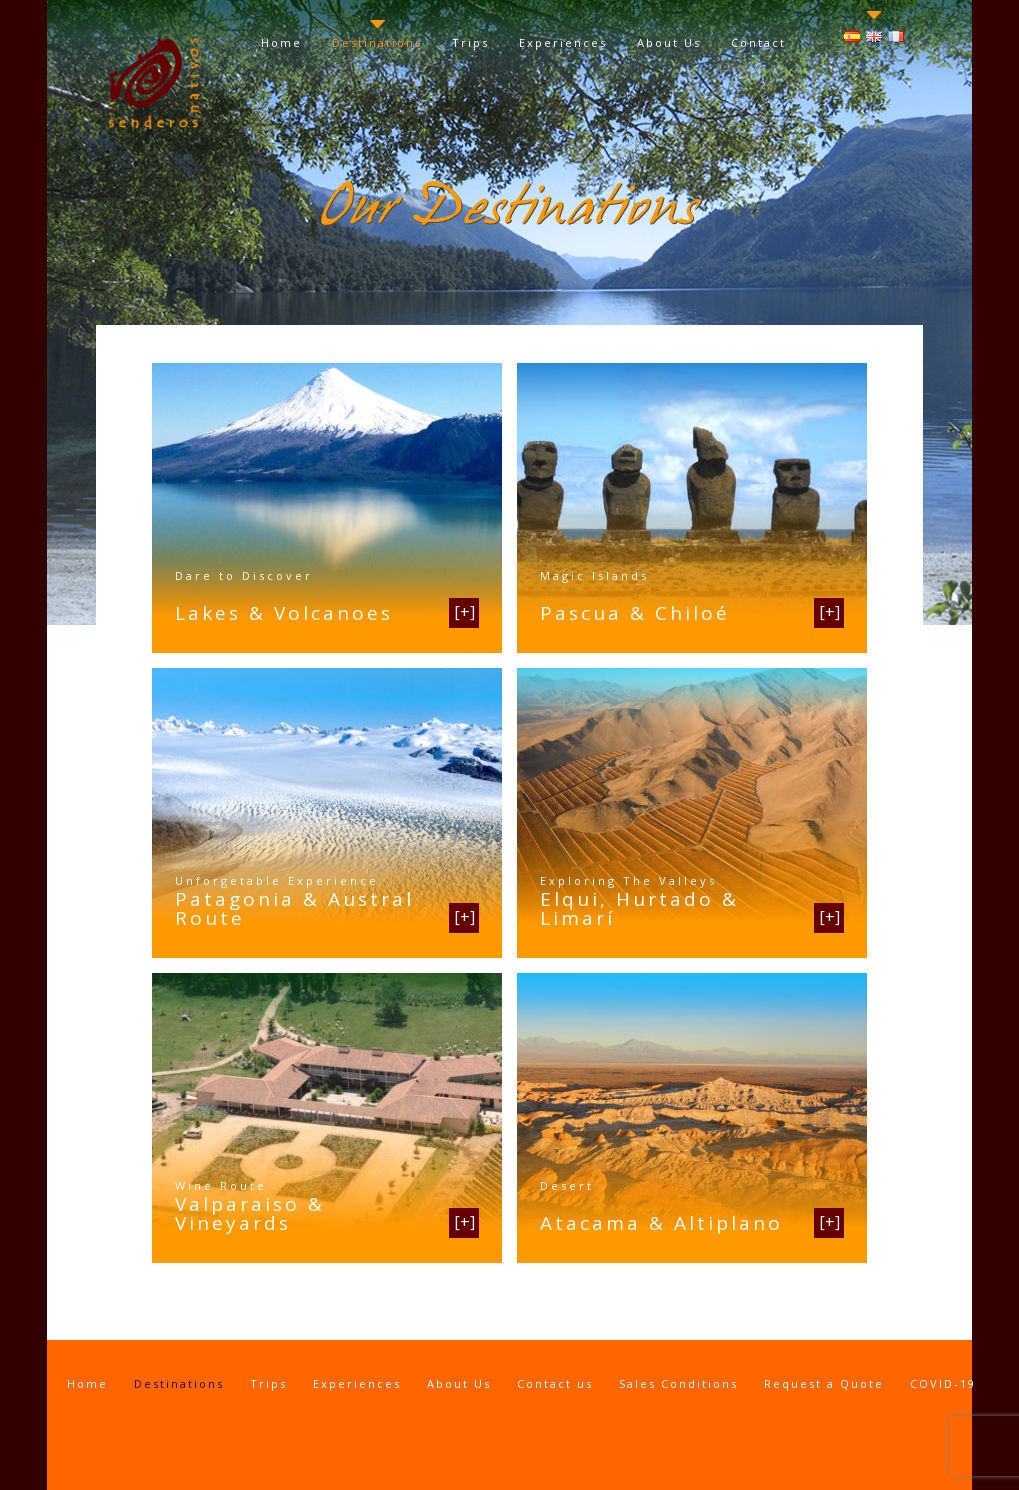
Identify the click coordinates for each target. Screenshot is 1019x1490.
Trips (470, 42)
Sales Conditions (678, 1383)
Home (281, 42)
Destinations (377, 42)
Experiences (563, 42)
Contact (758, 42)
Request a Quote (824, 1383)
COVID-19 (943, 1383)
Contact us (555, 1383)
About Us (669, 42)
